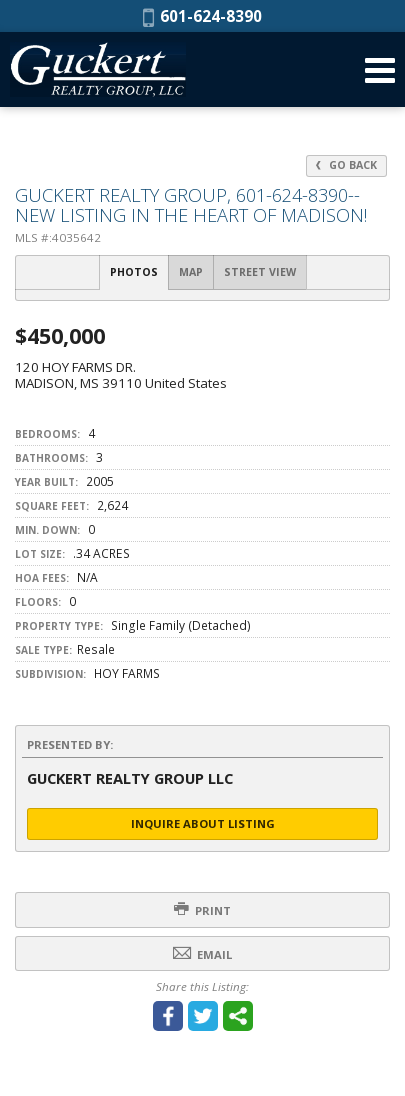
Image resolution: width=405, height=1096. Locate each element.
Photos (134, 272)
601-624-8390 (202, 16)
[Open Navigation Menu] (380, 70)
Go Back (346, 165)
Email (202, 953)
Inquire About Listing (203, 823)
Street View (260, 272)
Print (202, 909)
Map (191, 272)
